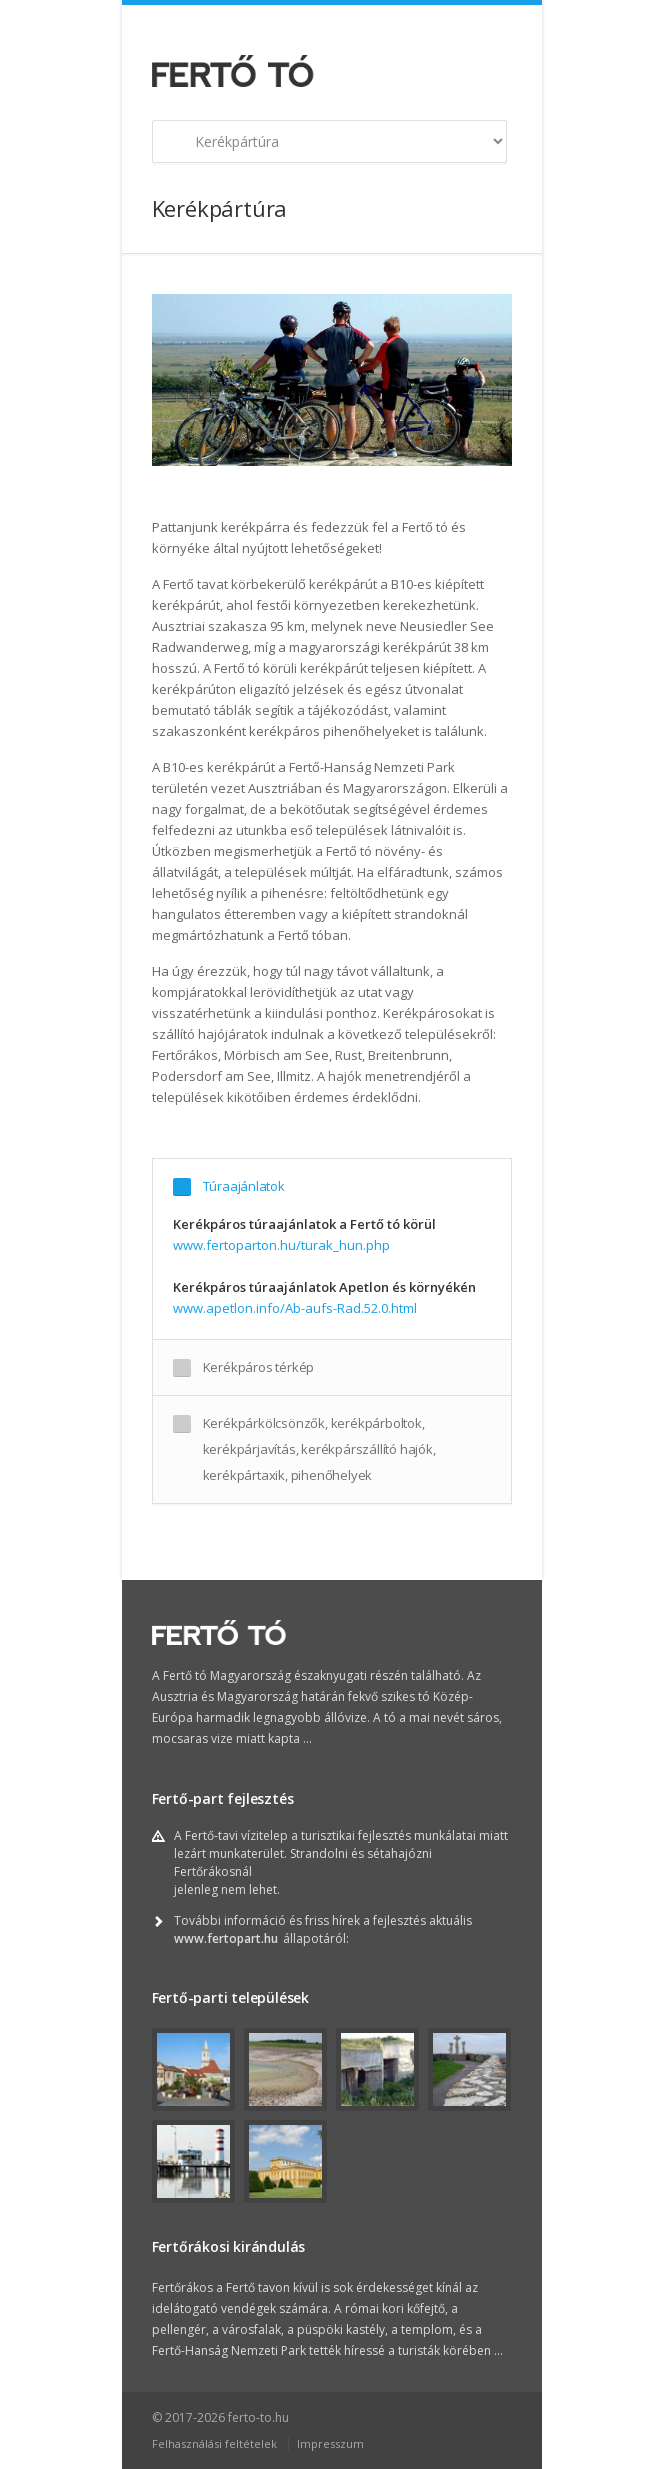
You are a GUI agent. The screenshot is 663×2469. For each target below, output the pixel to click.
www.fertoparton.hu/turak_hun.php (281, 1245)
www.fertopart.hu (226, 1938)
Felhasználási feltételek (214, 2443)
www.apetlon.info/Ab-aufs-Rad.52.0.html (295, 1308)
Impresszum (330, 2443)
